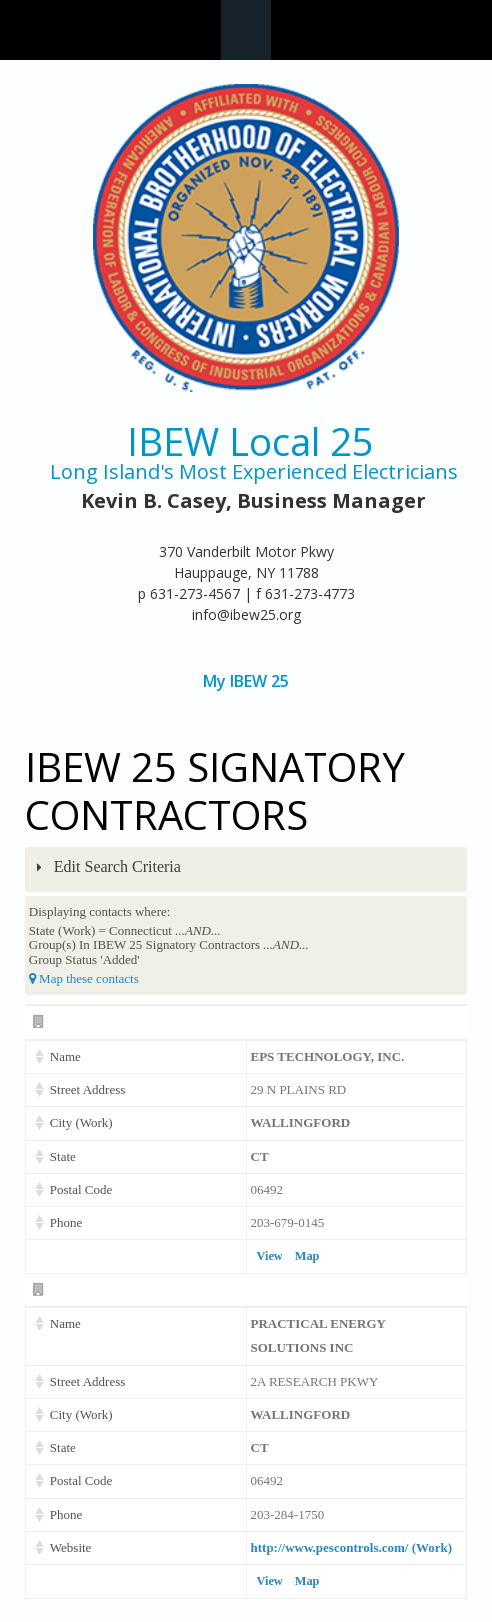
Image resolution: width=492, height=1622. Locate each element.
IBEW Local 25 (250, 441)
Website (71, 1547)
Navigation (246, 30)
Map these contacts (84, 978)
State (63, 1156)
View (270, 1256)
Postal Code (81, 1189)
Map (307, 1256)
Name (65, 1056)
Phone (66, 1222)
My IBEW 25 (246, 681)
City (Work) (81, 1122)
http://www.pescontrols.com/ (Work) (352, 1547)
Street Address (87, 1089)
